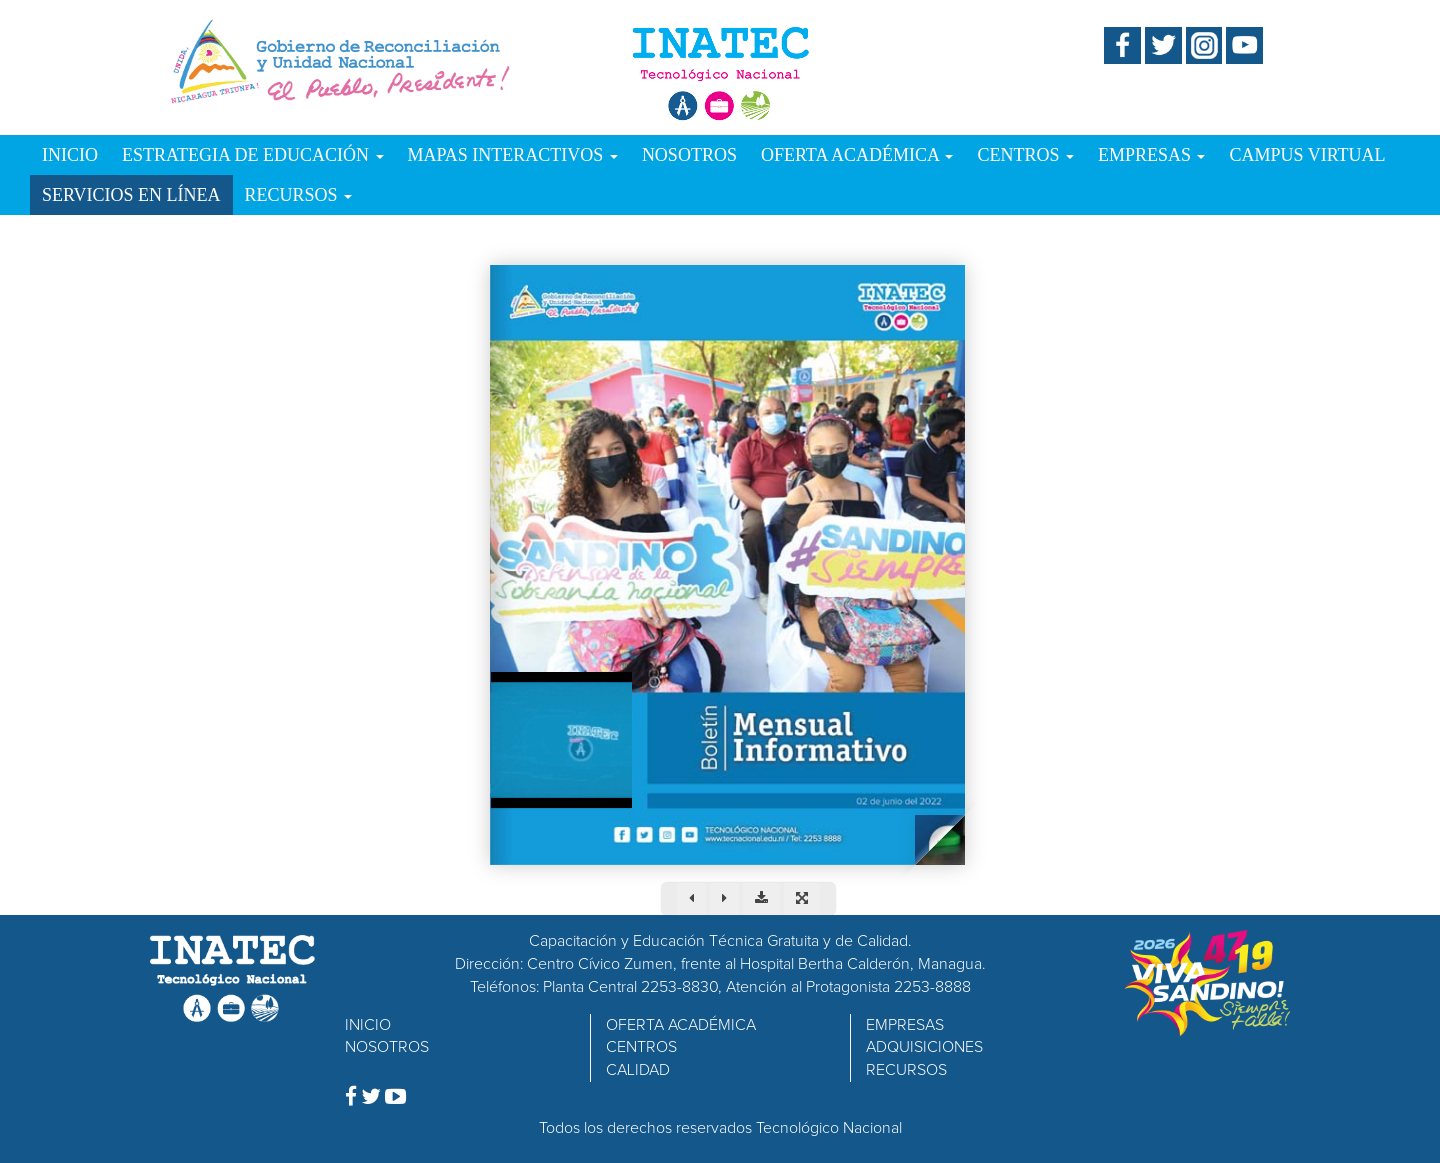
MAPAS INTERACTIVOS (513, 155)
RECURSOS (299, 195)
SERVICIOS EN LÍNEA (131, 195)
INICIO (70, 155)
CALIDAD (638, 1070)
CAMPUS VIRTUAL (1307, 155)
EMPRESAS (1152, 155)
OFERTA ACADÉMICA (857, 155)
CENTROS (1025, 155)
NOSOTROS (689, 155)
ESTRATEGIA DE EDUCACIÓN (253, 155)
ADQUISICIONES (924, 1047)
